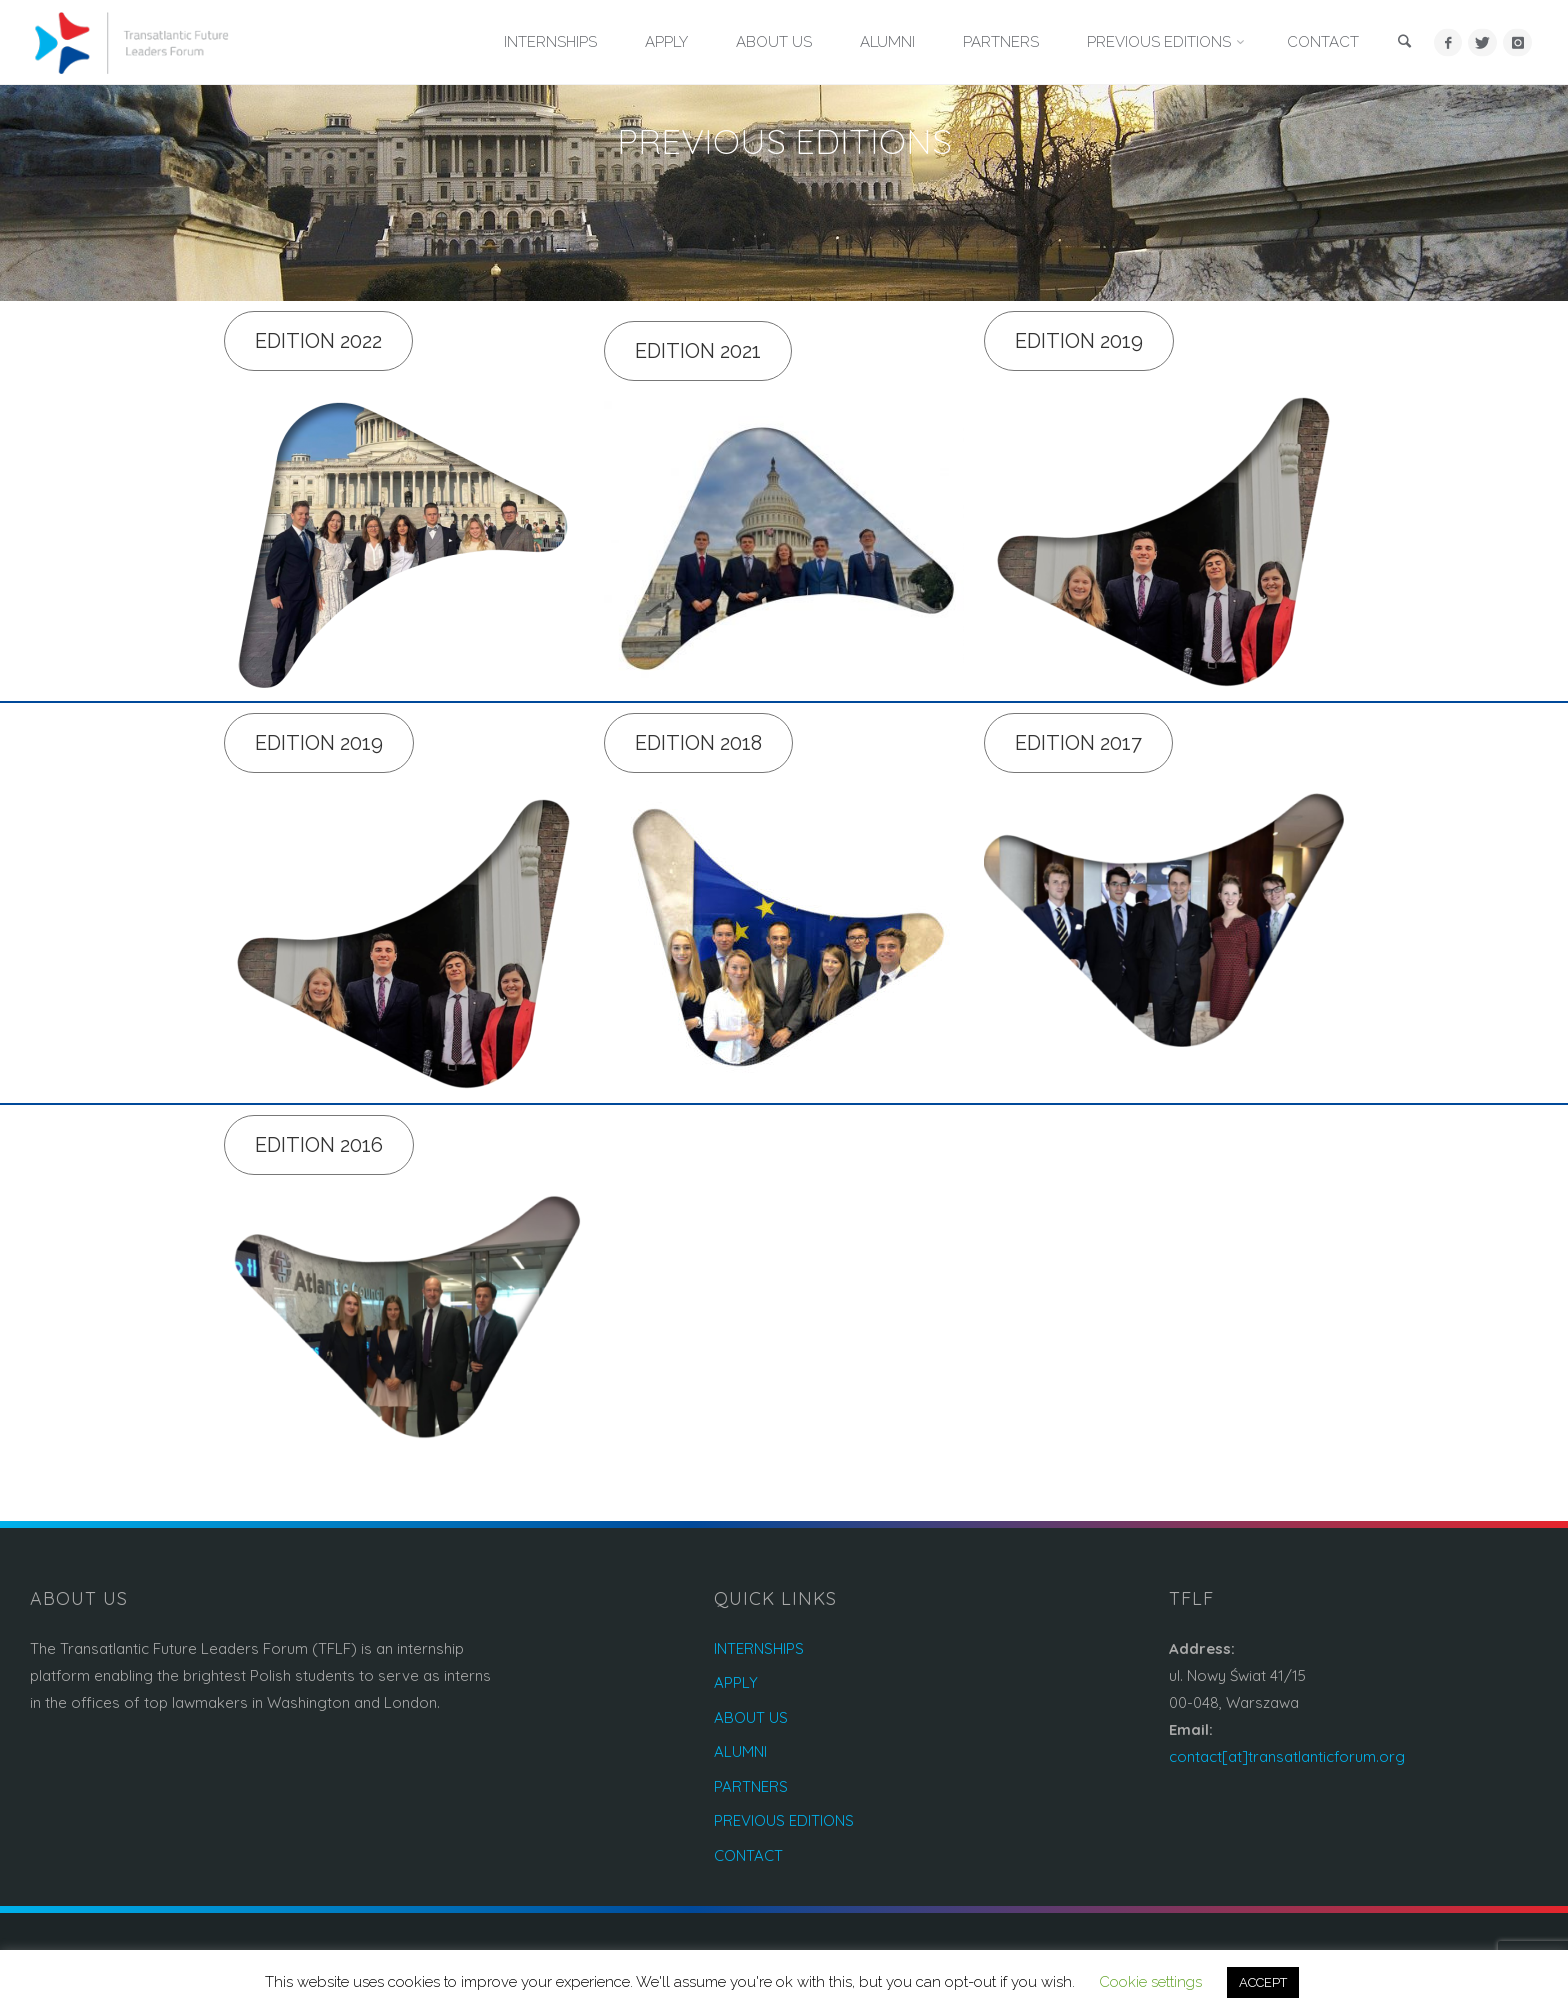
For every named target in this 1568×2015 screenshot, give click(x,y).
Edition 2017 (1078, 743)
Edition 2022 (318, 341)
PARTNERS (751, 1786)
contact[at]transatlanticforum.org (1287, 1756)
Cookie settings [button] (1150, 1982)
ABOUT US (751, 1717)
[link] (1405, 43)
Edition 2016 (319, 1145)
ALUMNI (740, 1751)
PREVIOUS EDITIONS (784, 1820)
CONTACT (748, 1855)
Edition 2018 (698, 743)
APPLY (736, 1682)
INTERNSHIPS (759, 1648)
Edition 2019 (1079, 341)
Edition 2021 (698, 351)
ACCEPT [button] (1263, 1982)
